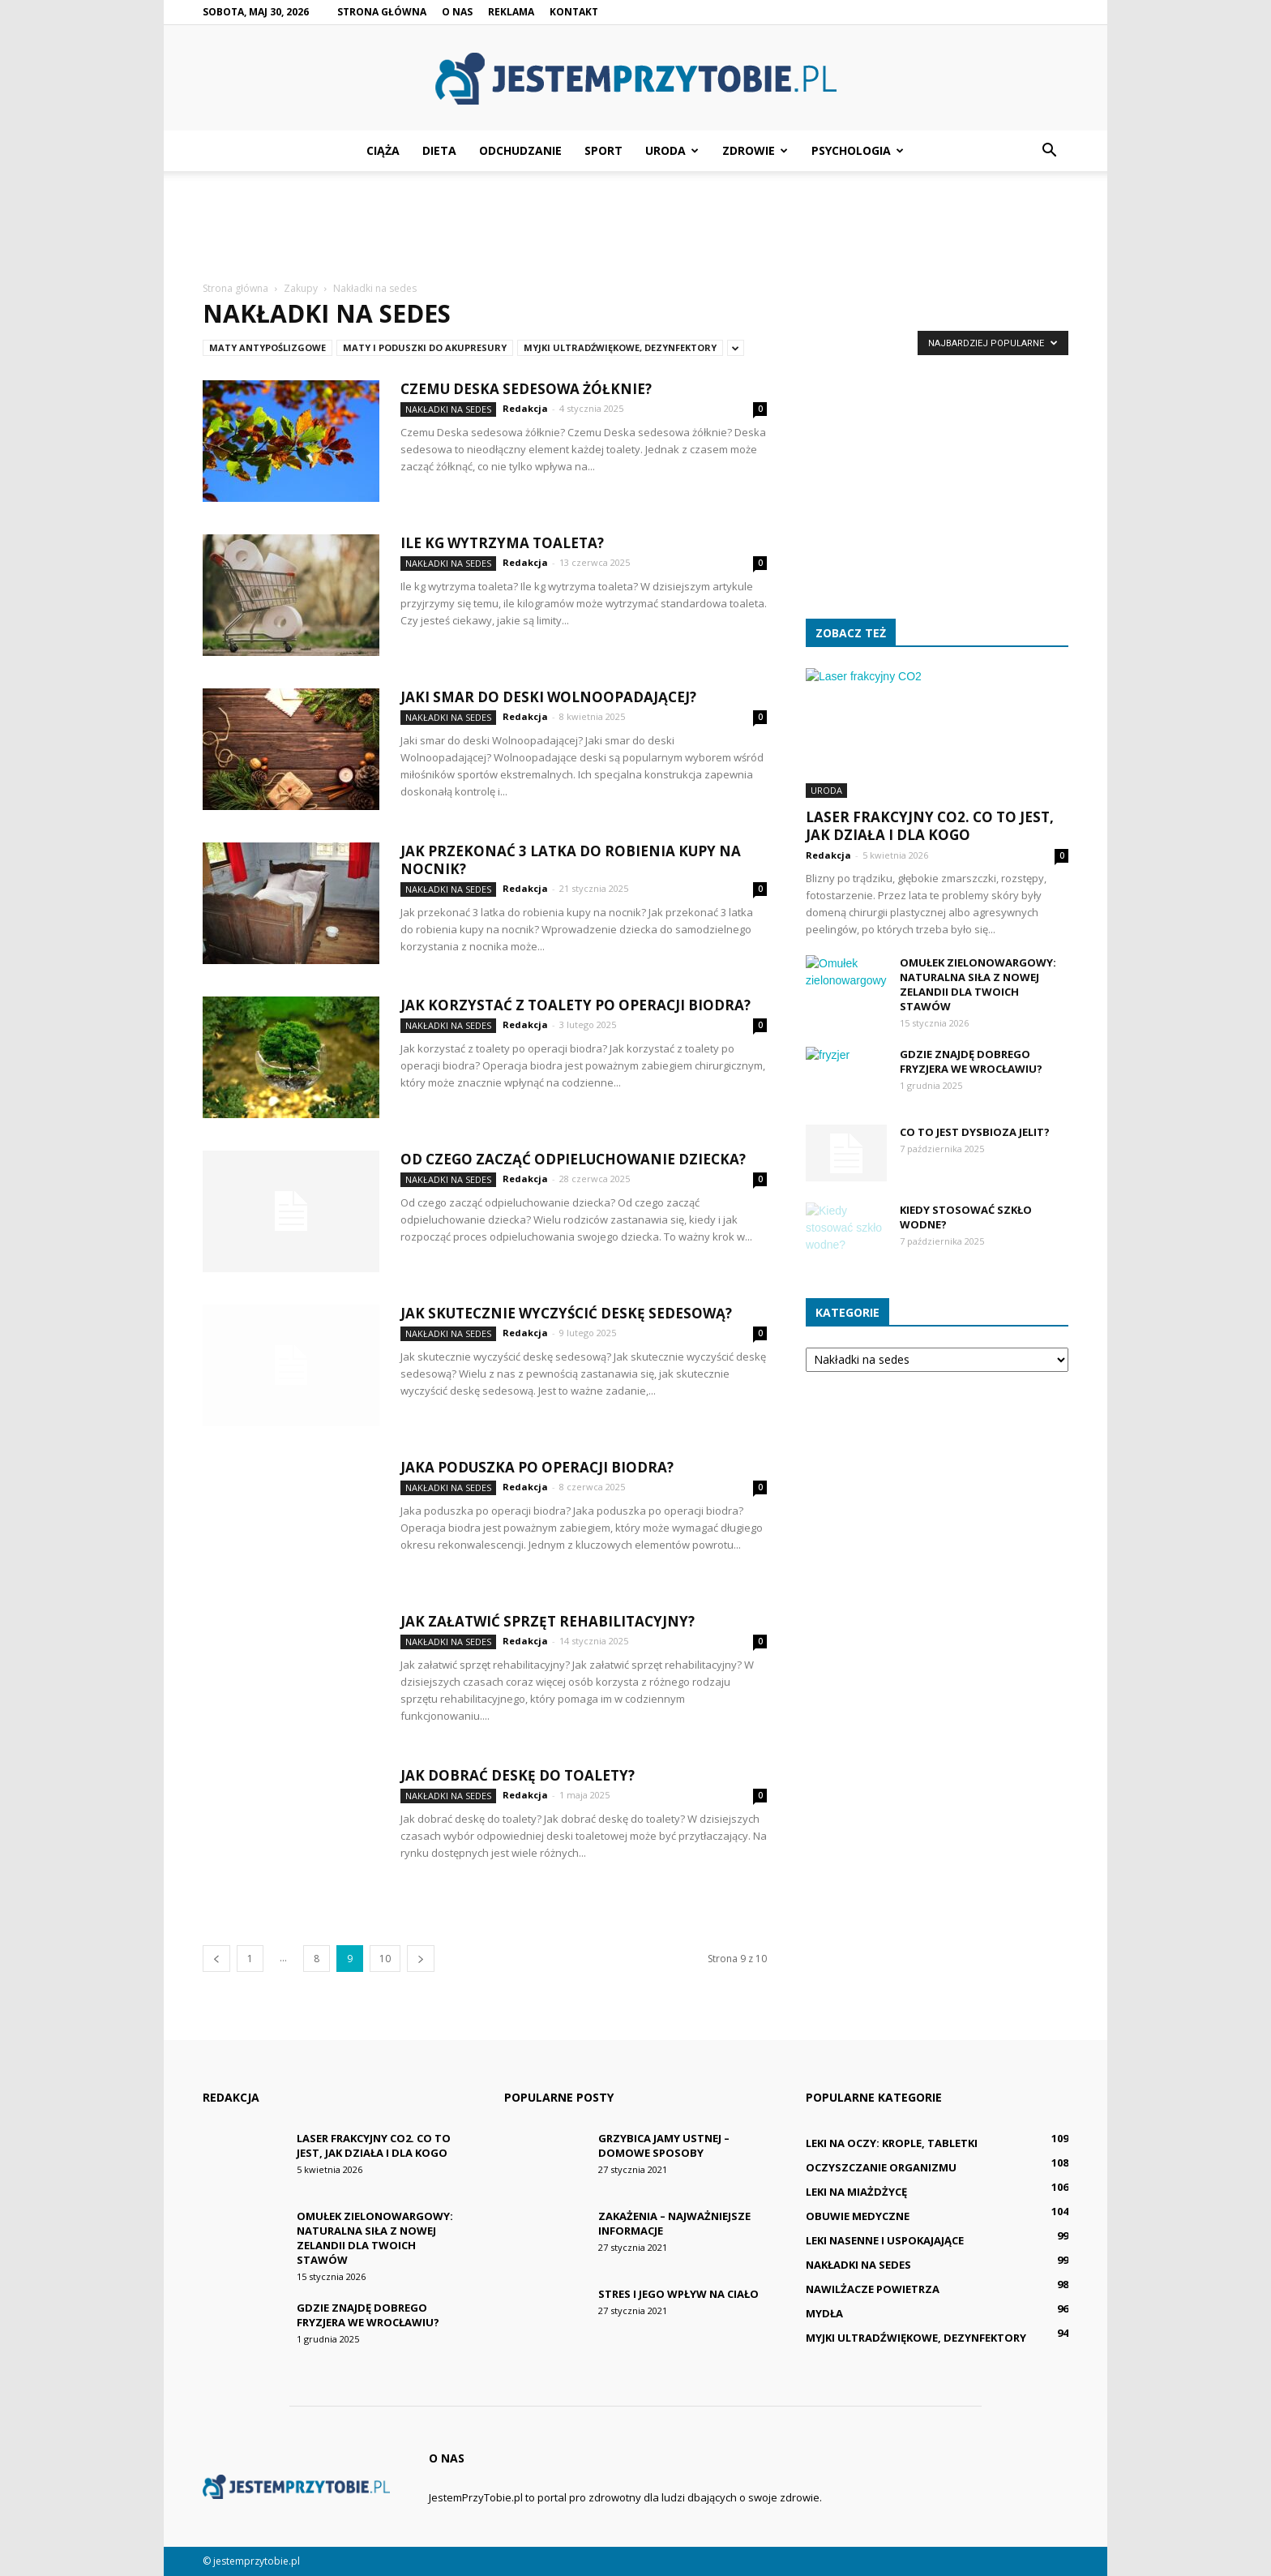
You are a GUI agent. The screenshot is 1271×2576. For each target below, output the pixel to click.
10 (385, 1958)
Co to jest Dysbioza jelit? (975, 1132)
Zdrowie (755, 150)
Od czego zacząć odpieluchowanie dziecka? (573, 1159)
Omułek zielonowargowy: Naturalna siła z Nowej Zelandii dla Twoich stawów (978, 984)
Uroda (672, 150)
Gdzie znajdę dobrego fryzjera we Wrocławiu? (971, 1061)
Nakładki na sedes (448, 409)
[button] (1048, 150)
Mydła (824, 2313)
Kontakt (574, 12)
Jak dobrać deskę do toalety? (517, 1775)
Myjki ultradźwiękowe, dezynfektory (620, 347)
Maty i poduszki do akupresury (425, 347)
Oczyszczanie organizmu (881, 2167)
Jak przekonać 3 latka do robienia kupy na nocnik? (570, 860)
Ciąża (383, 150)
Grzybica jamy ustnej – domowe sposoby (664, 2145)
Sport (603, 150)
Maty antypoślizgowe (267, 347)
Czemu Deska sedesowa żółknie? (526, 388)
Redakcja (525, 408)
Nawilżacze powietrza (872, 2289)
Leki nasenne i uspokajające (885, 2240)
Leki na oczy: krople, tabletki (892, 2143)
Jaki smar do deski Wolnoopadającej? (548, 697)
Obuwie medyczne (857, 2216)
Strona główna (381, 12)
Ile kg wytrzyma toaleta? (502, 543)
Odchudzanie (520, 150)
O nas (457, 12)
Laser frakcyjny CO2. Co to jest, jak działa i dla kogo (930, 826)
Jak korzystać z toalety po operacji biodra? (575, 1005)
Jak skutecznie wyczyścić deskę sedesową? (566, 1313)
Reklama (511, 12)
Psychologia (857, 150)
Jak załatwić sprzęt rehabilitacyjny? (547, 1621)
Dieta (439, 150)
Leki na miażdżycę (856, 2191)
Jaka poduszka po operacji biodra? (537, 1467)
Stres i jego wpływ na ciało (678, 2294)
